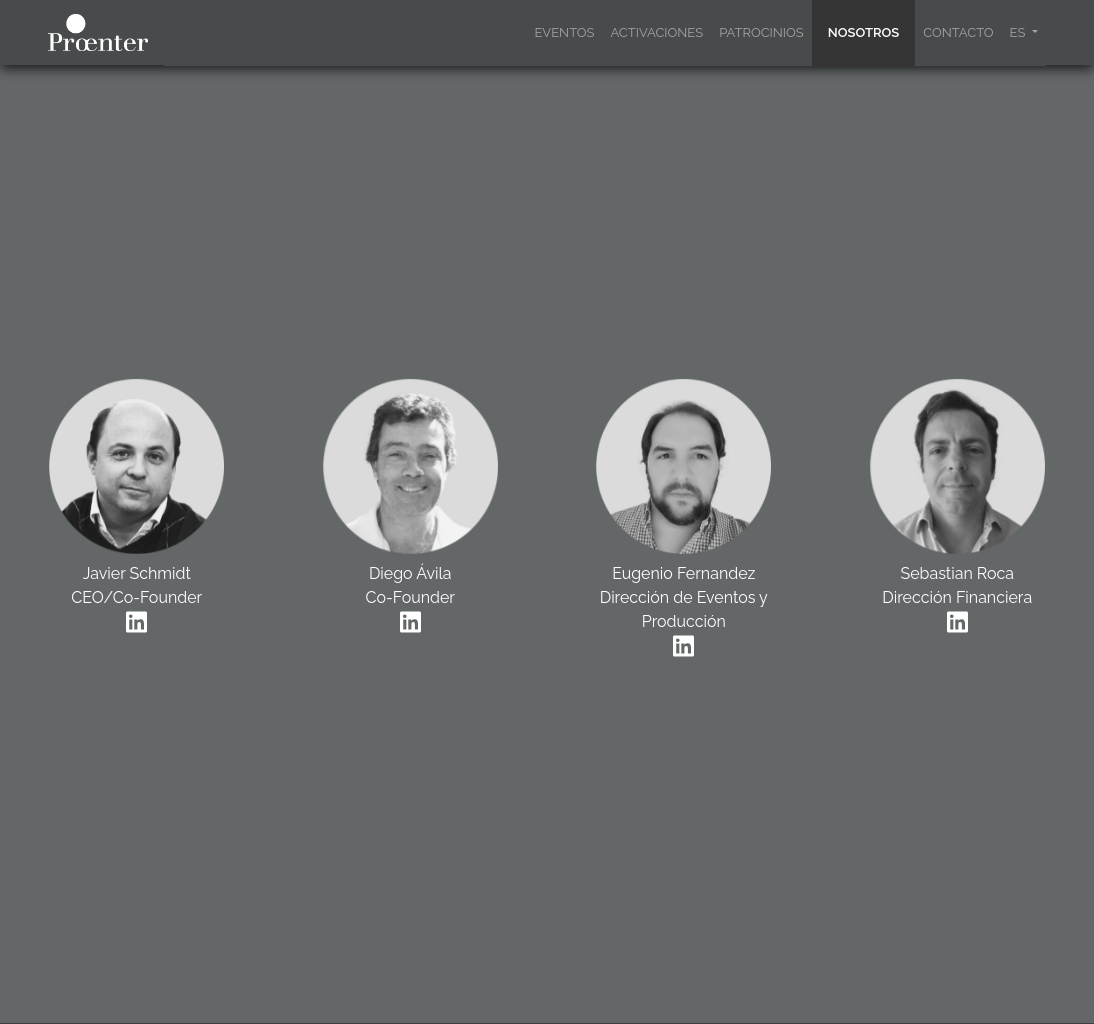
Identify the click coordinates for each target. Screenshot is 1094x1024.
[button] (1024, 33)
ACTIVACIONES (656, 32)
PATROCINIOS (761, 32)
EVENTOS (564, 32)
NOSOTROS (863, 32)
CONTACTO (958, 32)
